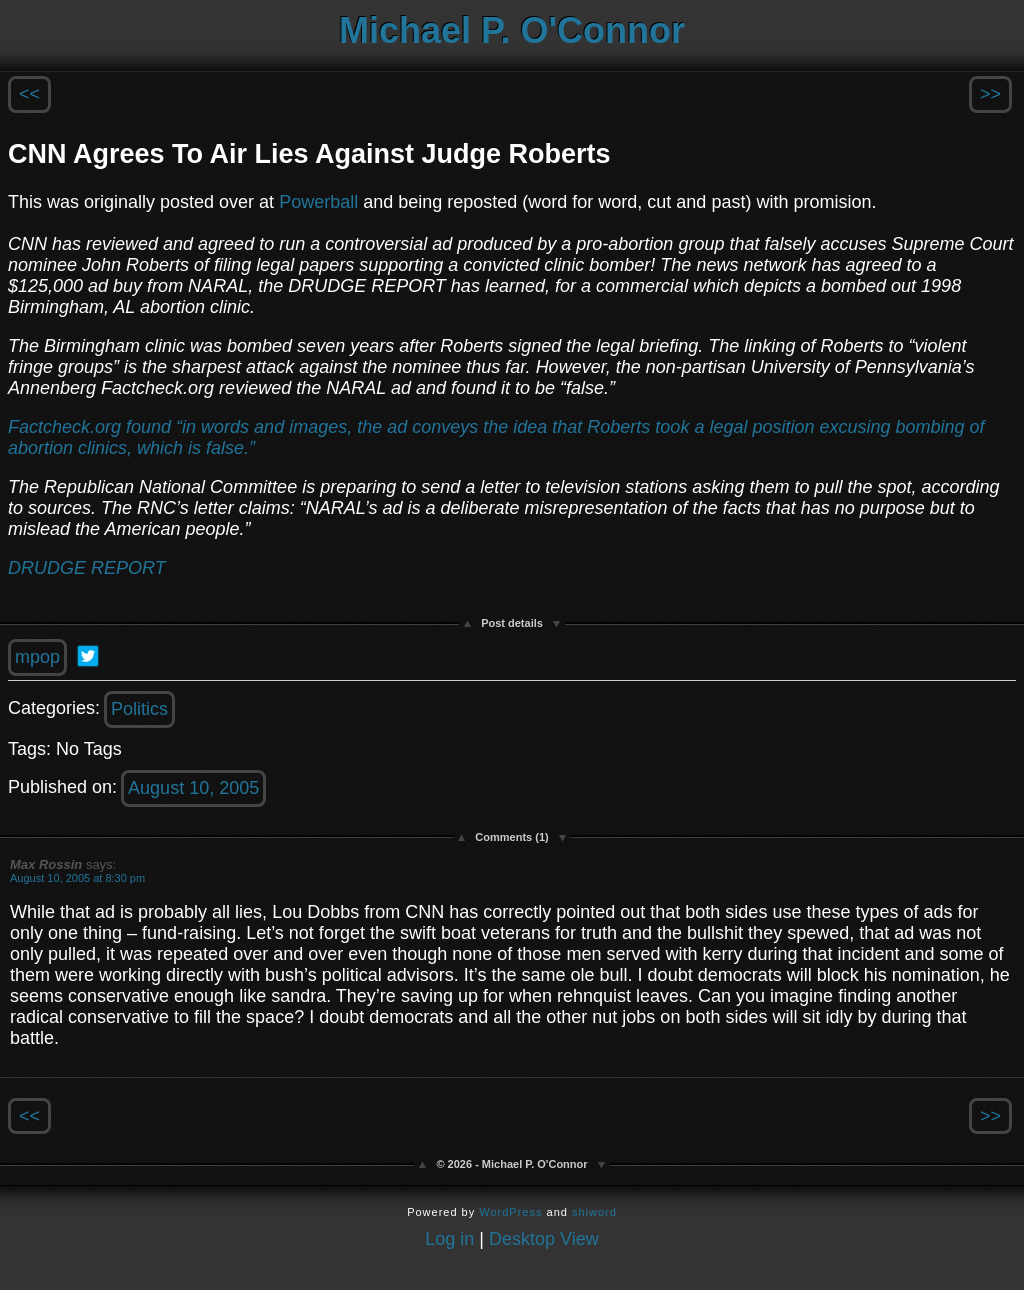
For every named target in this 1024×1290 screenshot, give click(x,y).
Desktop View (544, 1239)
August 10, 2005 (193, 788)
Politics (139, 709)
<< (29, 94)
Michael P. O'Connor (512, 30)
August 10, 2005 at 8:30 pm (77, 878)
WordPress (510, 1212)
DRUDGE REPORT (87, 568)
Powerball (321, 202)
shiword (594, 1212)
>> (990, 94)
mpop (37, 657)
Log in (449, 1239)
